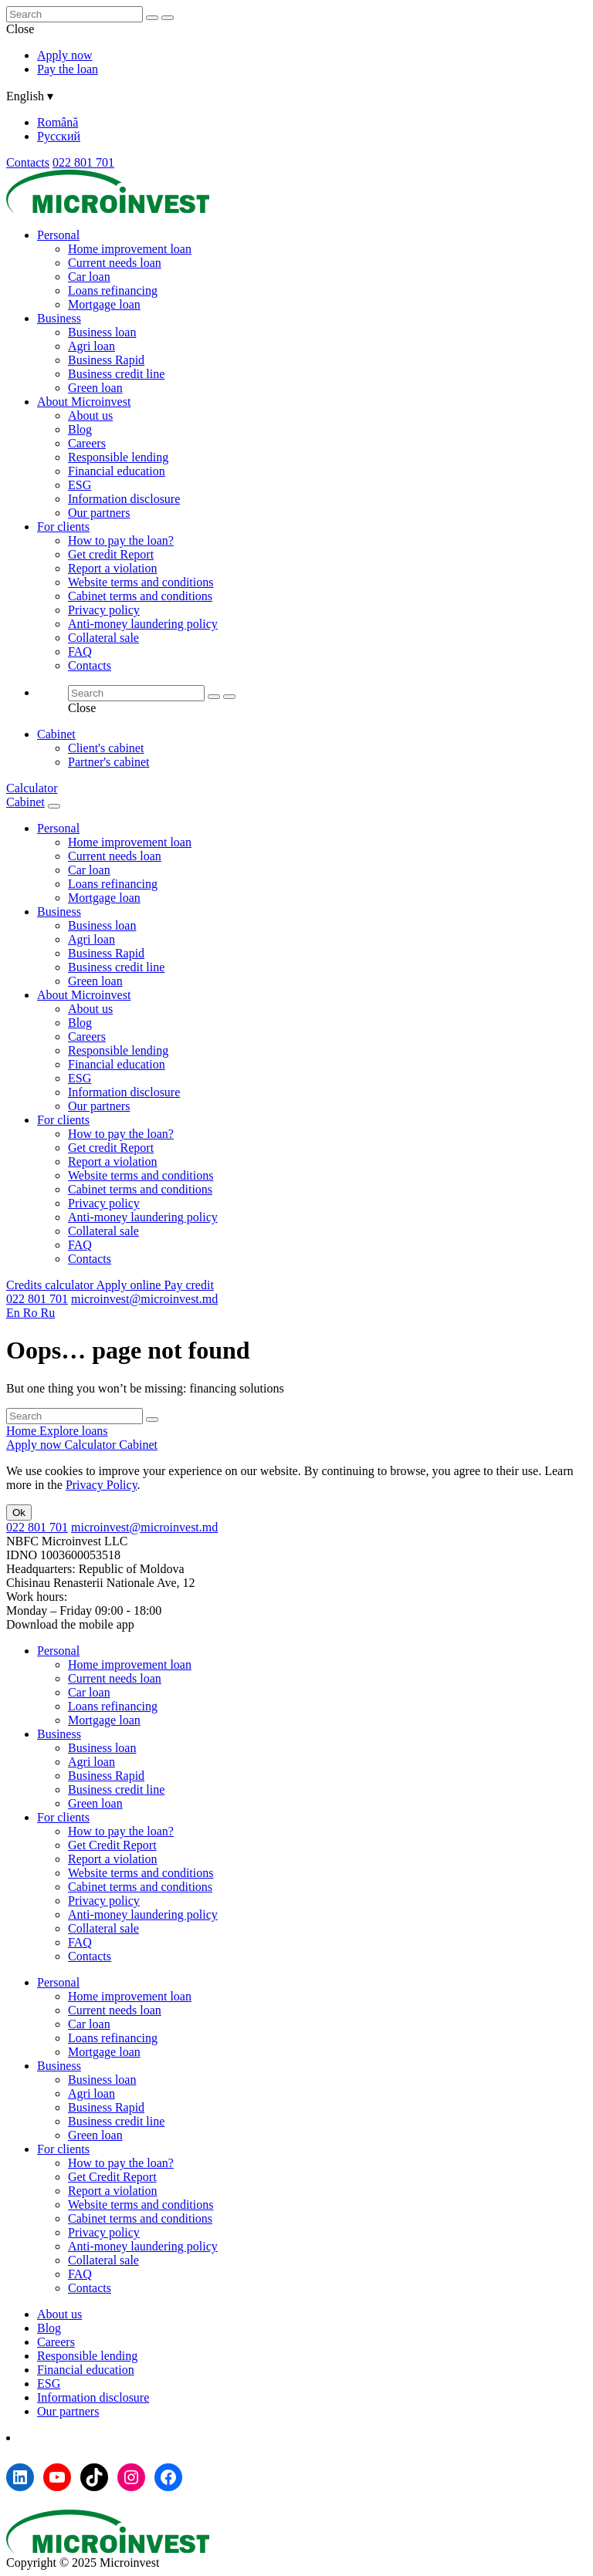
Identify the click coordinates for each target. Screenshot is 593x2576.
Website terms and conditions (140, 582)
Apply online (130, 1284)
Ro (32, 1312)
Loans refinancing (113, 290)
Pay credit (188, 1284)
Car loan (89, 276)
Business (59, 318)
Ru (47, 1312)
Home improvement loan (129, 248)
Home (22, 1430)
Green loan (95, 387)
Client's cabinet (106, 748)
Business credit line (116, 373)
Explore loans (73, 1430)
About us (90, 415)
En (14, 1312)
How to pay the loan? (121, 540)
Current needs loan (114, 262)
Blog (80, 429)
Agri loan (91, 346)
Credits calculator (51, 1284)
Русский (58, 136)
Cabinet (56, 734)
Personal (58, 234)
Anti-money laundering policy (143, 623)
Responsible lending (118, 457)
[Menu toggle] (54, 806)
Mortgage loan (104, 304)
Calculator (32, 788)
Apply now (65, 55)
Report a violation (113, 568)
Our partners (99, 512)
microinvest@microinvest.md (144, 1298)
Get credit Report (111, 554)
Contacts (27, 162)
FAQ (80, 651)
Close (20, 28)
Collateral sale (103, 637)
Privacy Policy (101, 1484)
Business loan (102, 332)
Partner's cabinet (109, 761)
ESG (79, 484)
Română (57, 122)
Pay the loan (67, 69)
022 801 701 (83, 162)
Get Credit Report (112, 1845)
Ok (18, 1512)
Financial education (116, 471)
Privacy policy (104, 609)
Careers (87, 443)
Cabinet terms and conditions (140, 596)
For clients (63, 526)
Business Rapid (106, 359)
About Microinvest (83, 401)
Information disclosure (124, 498)
